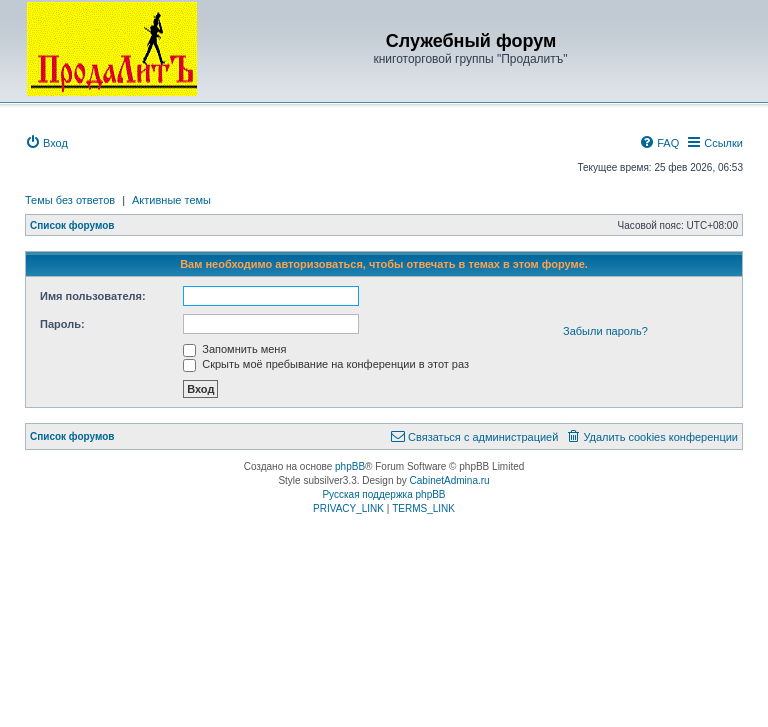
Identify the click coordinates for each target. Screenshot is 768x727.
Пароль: (62, 324)
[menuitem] (46, 143)
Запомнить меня (234, 349)
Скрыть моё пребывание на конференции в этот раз (326, 364)
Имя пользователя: (93, 296)
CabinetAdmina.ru (450, 480)
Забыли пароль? (605, 331)
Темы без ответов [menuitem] (70, 200)
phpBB (350, 466)
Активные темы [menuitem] (171, 200)
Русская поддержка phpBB (383, 494)
